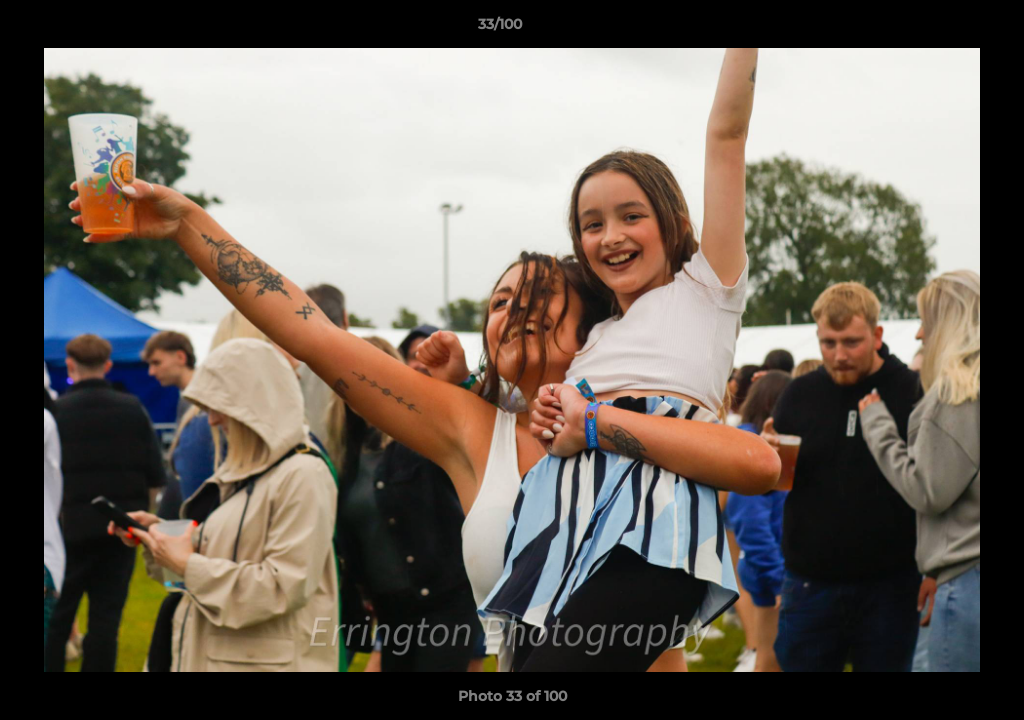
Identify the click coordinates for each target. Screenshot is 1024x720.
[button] (940, 29)
